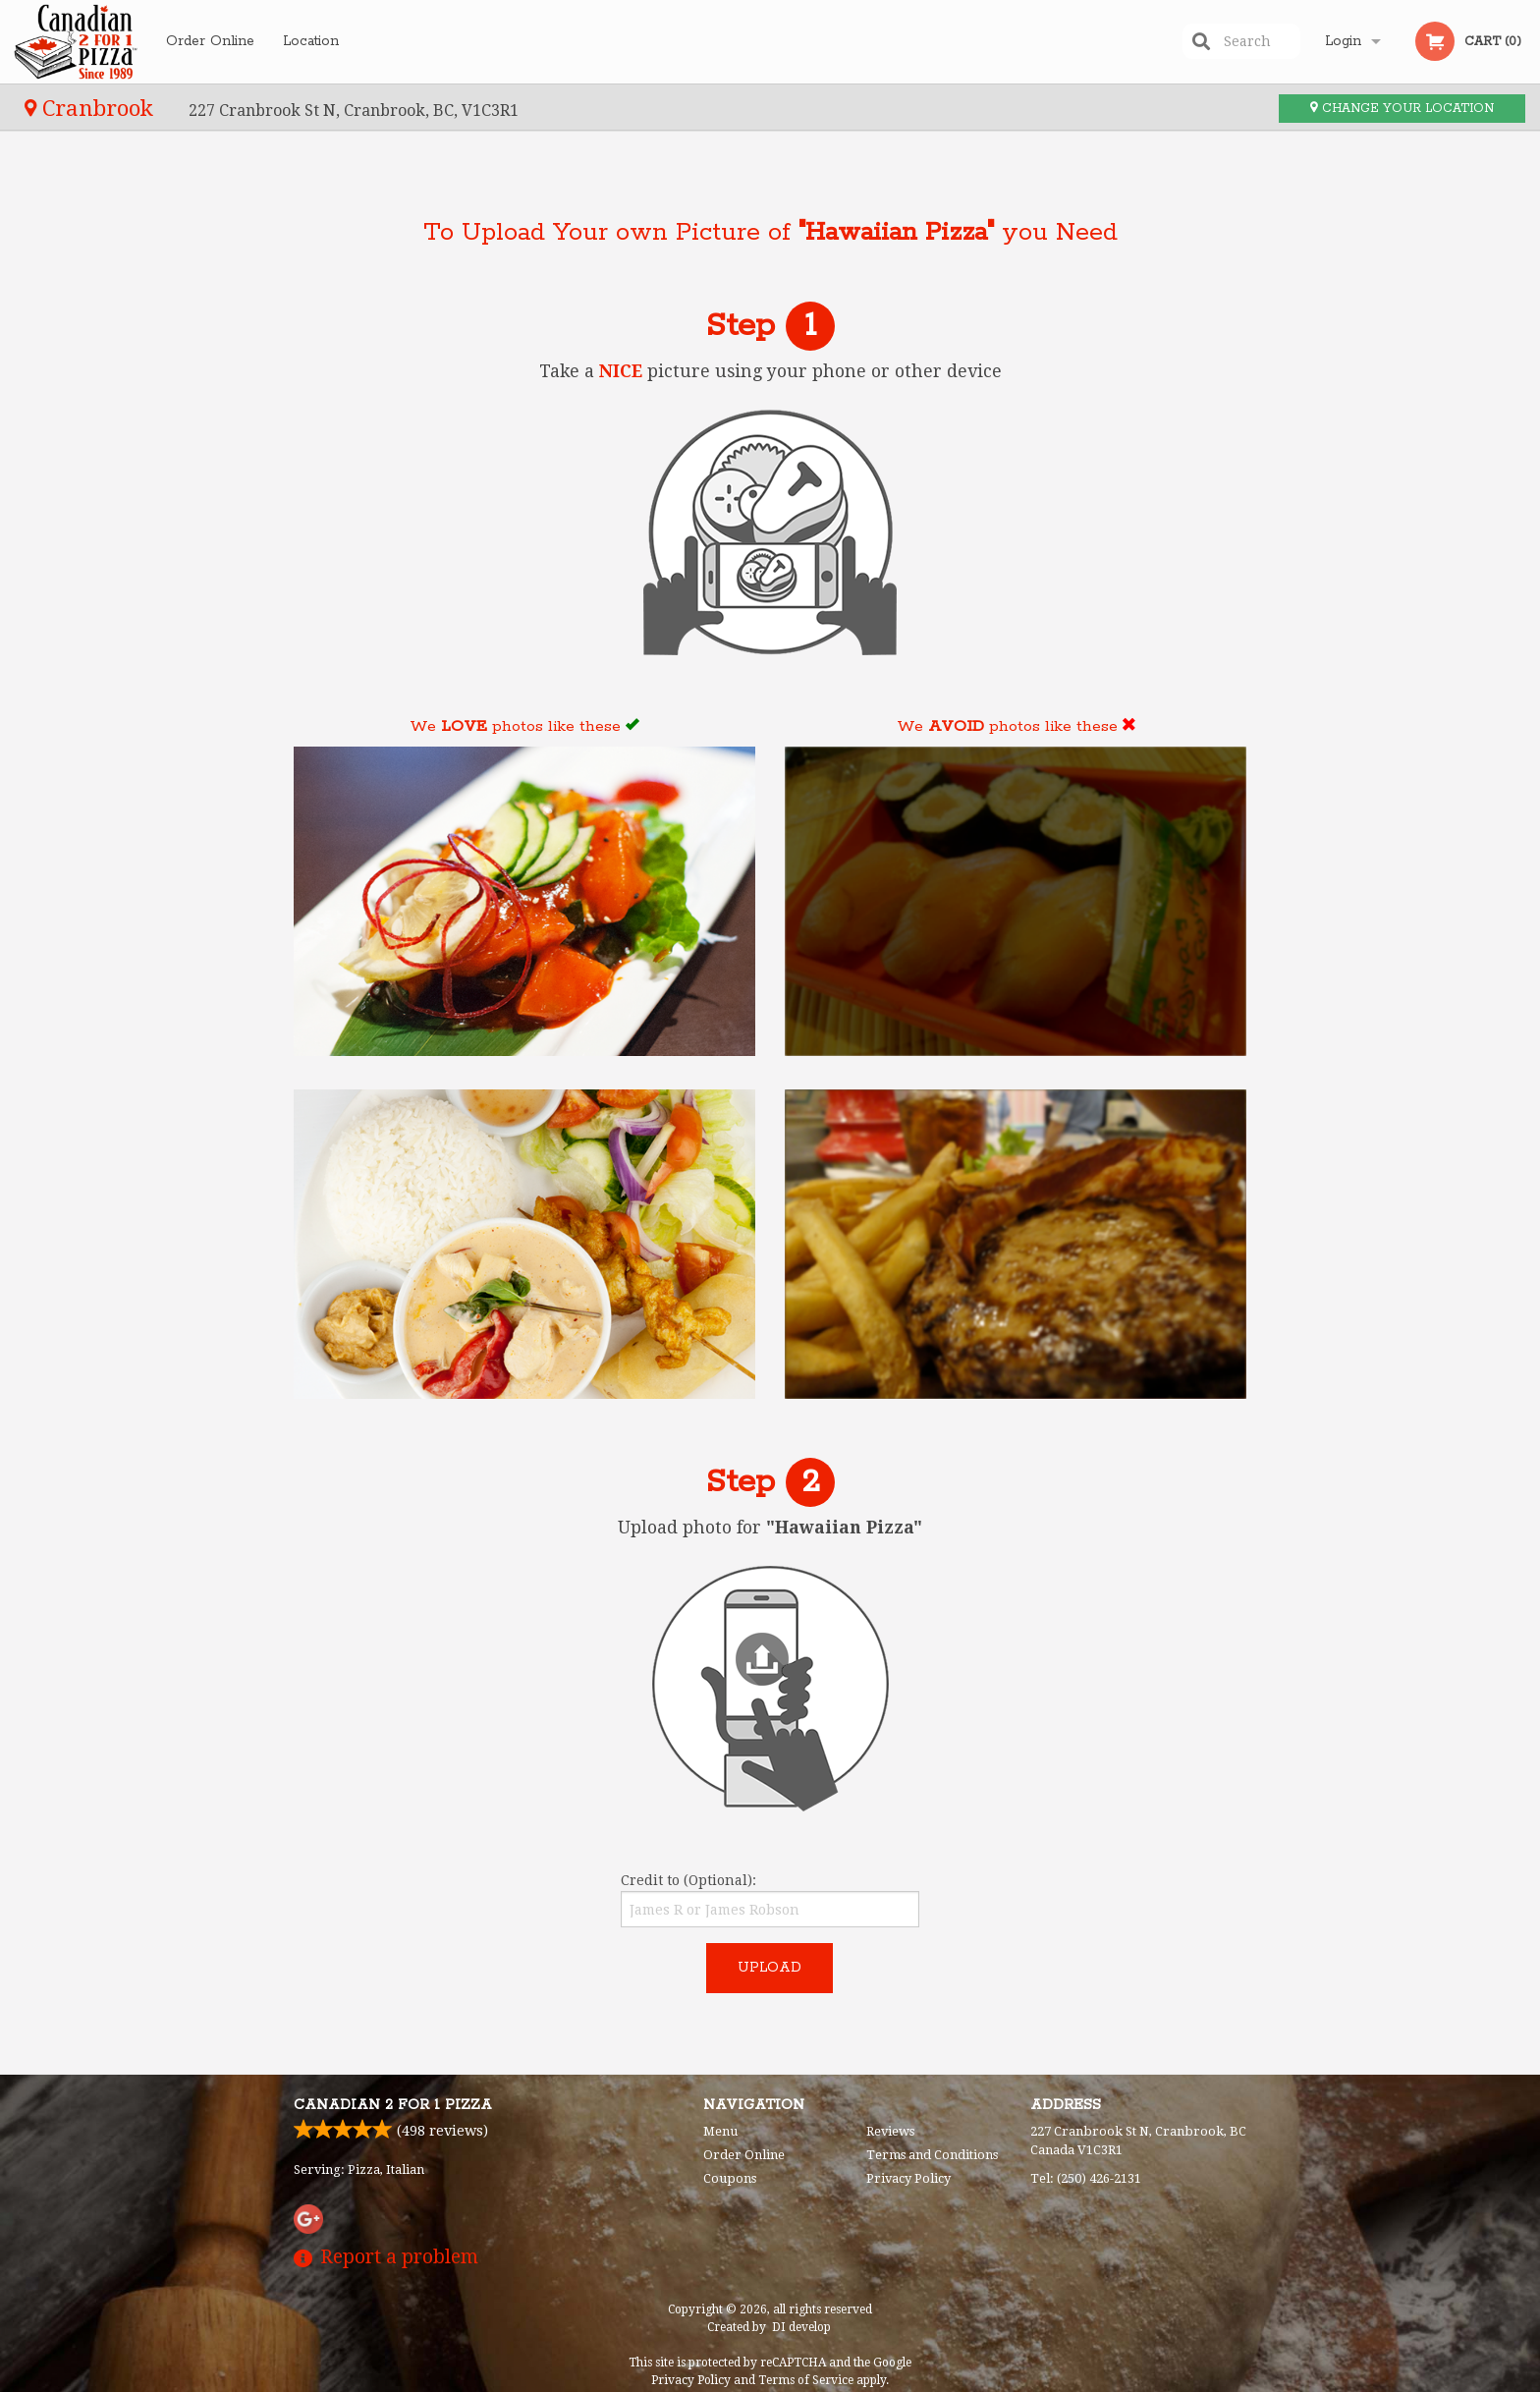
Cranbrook (92, 108)
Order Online (210, 41)
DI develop (801, 2327)
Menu (720, 2131)
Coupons (729, 2178)
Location (311, 41)
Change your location (1402, 108)
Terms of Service (805, 2380)
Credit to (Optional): (769, 1899)
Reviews (890, 2131)
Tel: (1085, 2178)
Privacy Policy (908, 2178)
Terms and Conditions (932, 2154)
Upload (769, 1967)
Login (1343, 41)
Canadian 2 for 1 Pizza (393, 2105)
